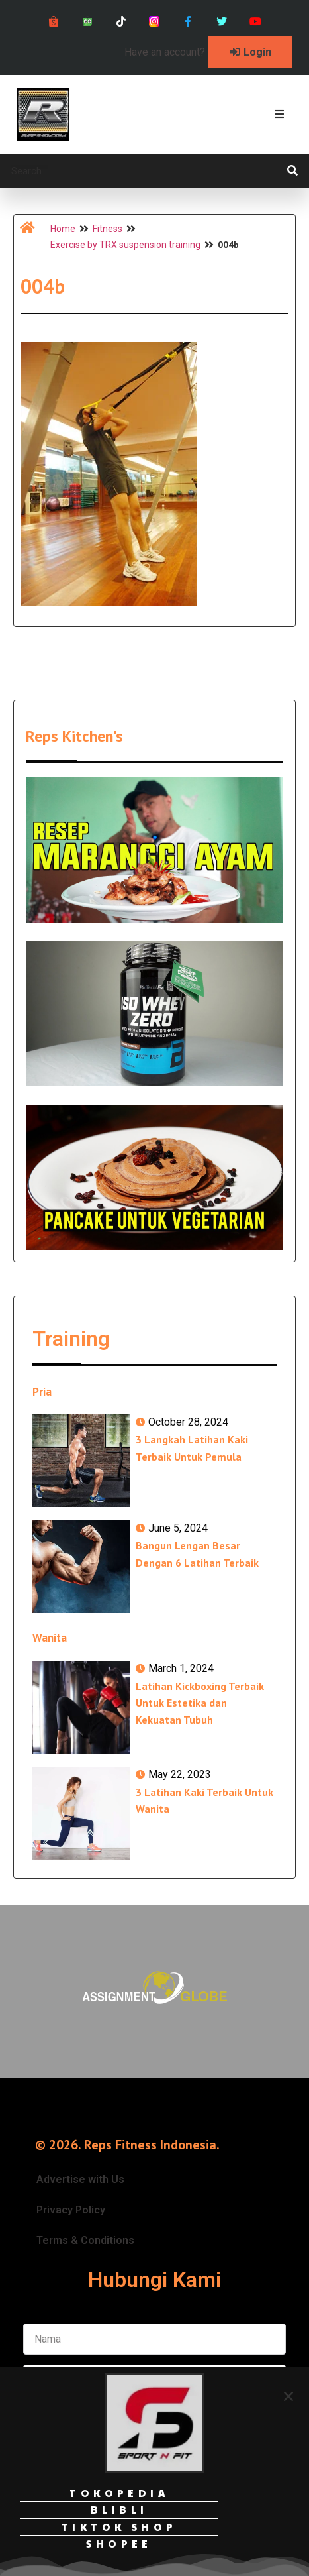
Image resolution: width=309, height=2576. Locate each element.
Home (62, 228)
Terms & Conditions (85, 2240)
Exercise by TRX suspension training (125, 244)
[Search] (292, 171)
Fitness (107, 228)
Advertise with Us (80, 2179)
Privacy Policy (70, 2210)
